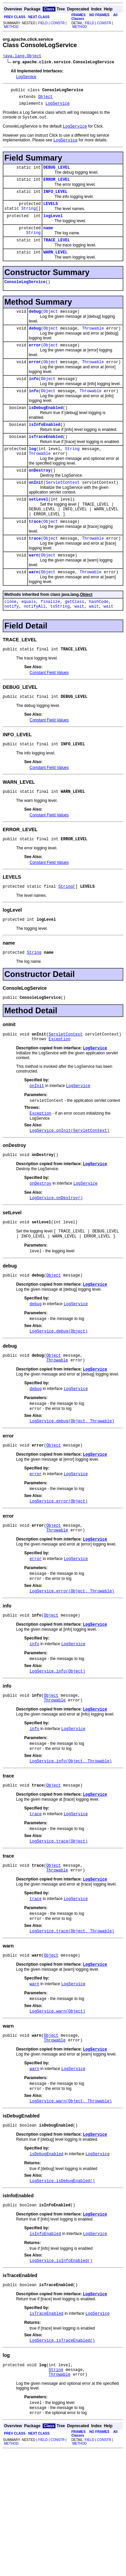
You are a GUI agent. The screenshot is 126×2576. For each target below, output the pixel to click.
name (48, 241)
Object (45, 99)
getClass (74, 640)
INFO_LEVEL (55, 200)
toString (60, 646)
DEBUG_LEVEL (56, 174)
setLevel (38, 530)
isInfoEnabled (44, 449)
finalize (50, 640)
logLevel (53, 228)
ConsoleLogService (24, 299)
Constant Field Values (49, 713)
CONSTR (57, 23)
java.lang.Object (22, 57)
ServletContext (63, 512)
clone (10, 640)
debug (35, 329)
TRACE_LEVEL (56, 255)
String (28, 219)
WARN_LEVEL (55, 268)
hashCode (99, 640)
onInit (36, 512)
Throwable (93, 347)
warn (34, 592)
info (34, 401)
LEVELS (50, 214)
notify (11, 646)
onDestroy (40, 499)
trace (35, 556)
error (35, 365)
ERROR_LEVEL (56, 187)
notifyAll (35, 646)
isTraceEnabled (46, 463)
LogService (26, 77)
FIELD (43, 23)
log (32, 476)
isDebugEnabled (46, 432)
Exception (60, 1089)
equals (28, 640)
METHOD (11, 27)
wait (79, 646)
